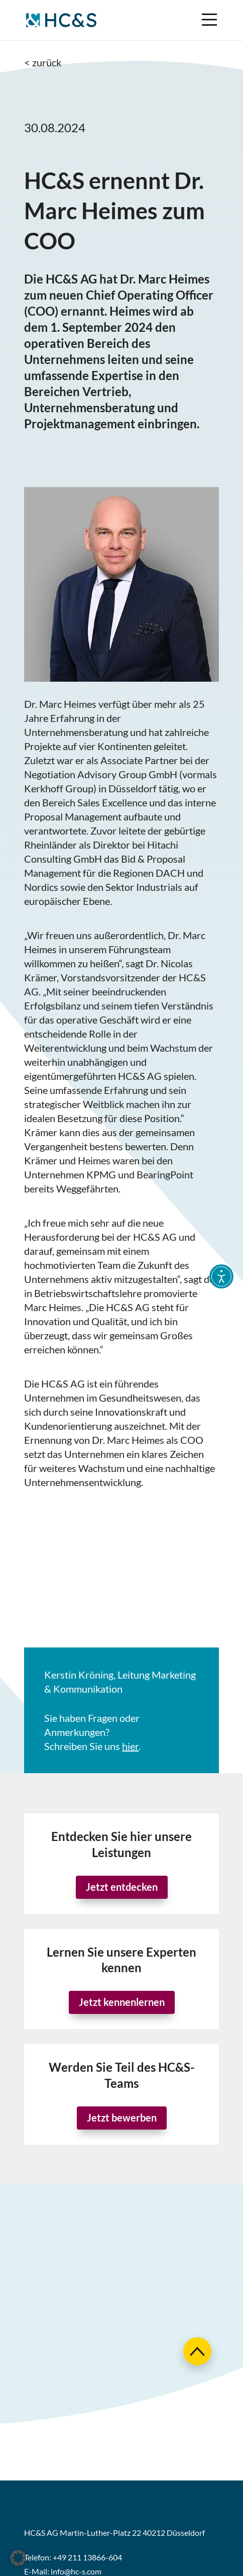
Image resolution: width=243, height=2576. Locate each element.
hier (130, 1746)
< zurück (42, 62)
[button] (18, 2558)
